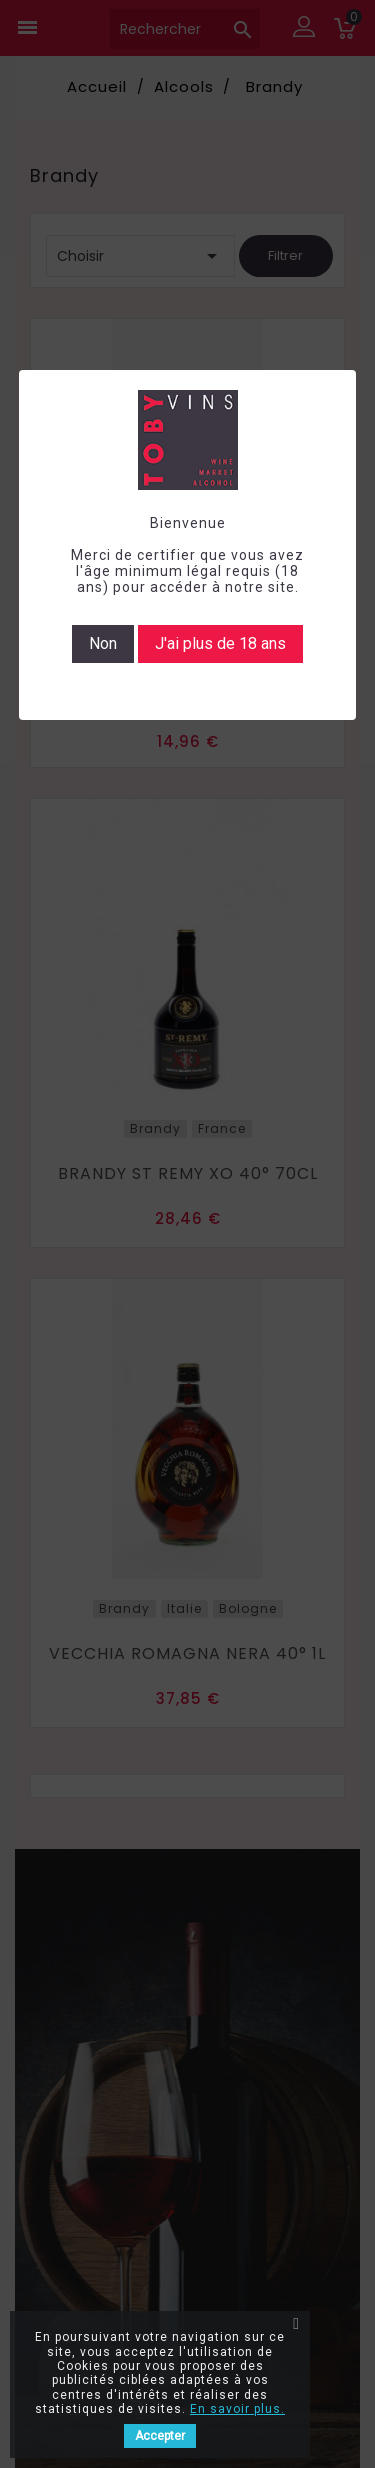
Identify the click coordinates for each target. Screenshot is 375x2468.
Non (103, 643)
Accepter (160, 2436)
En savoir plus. (237, 2409)
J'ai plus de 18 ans (220, 643)
